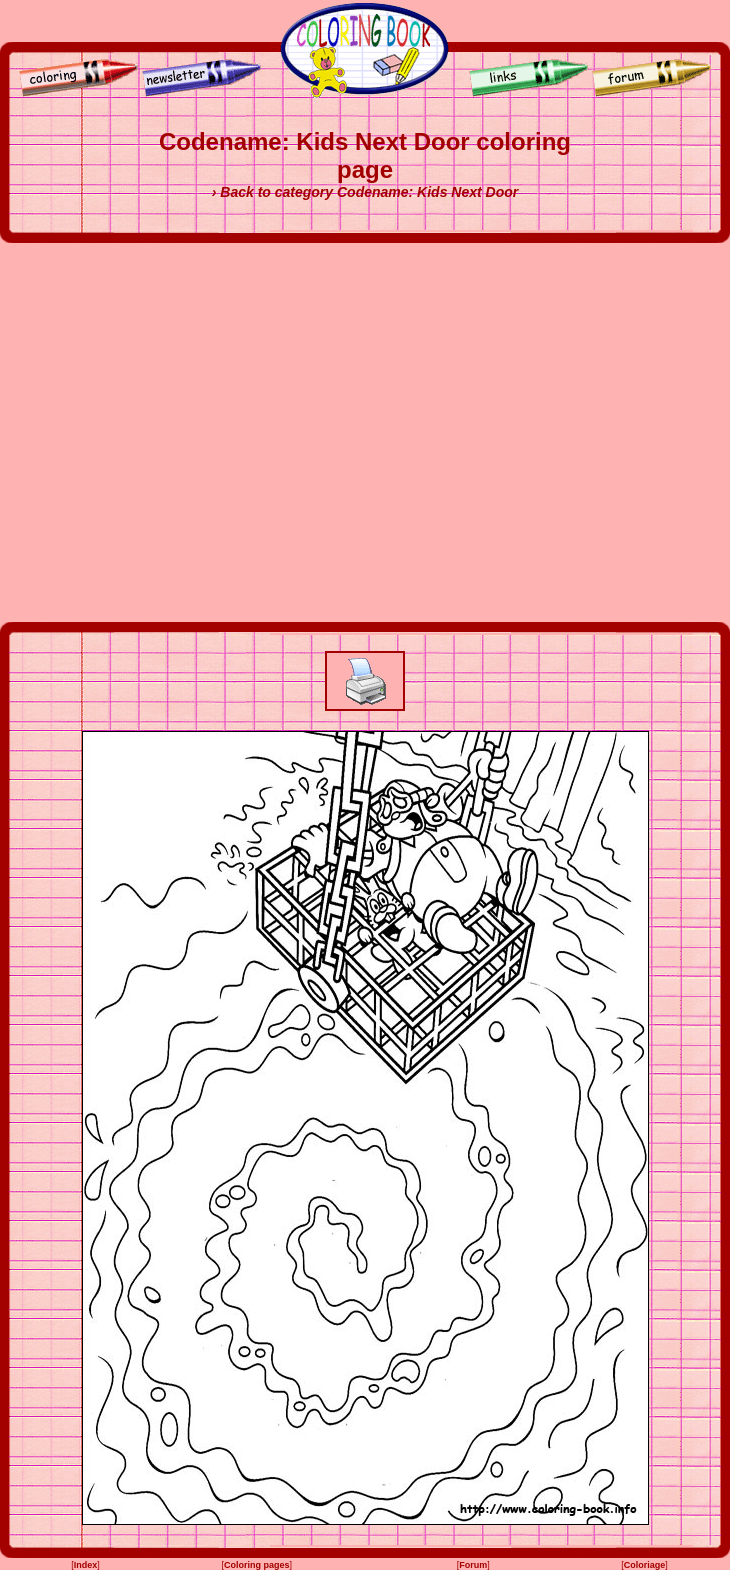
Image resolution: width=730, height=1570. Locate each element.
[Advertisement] (187, 432)
